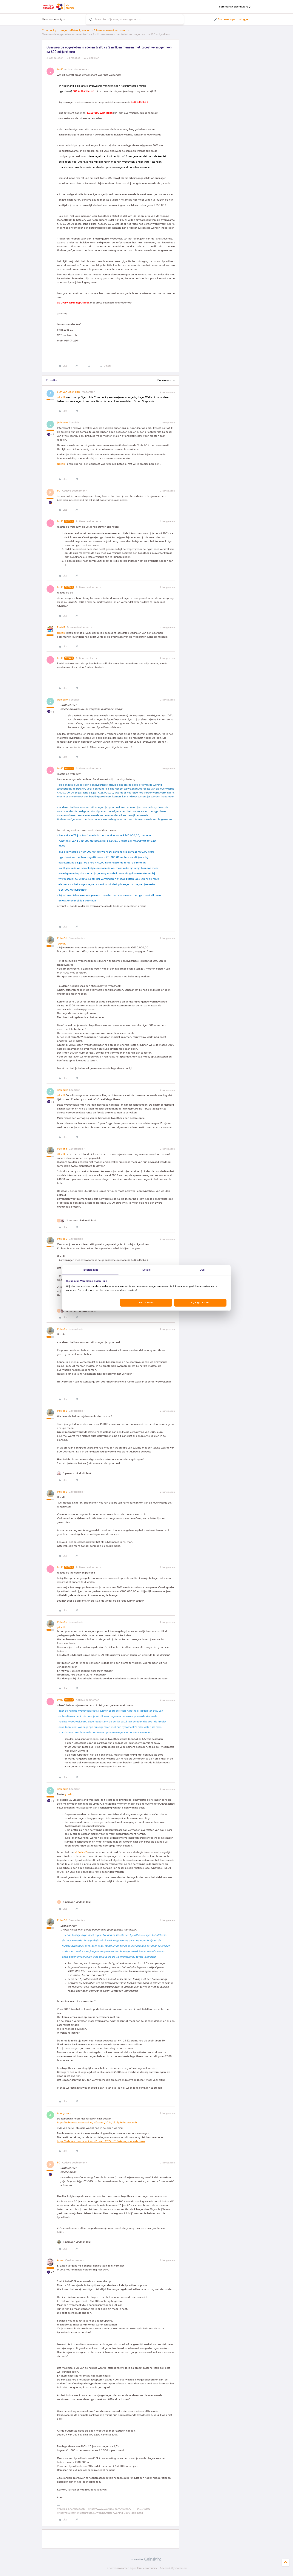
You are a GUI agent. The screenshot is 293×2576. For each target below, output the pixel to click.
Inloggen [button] (244, 19)
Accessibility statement (173, 2568)
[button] (225, 19)
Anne (60, 2260)
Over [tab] (202, 1270)
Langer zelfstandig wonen (75, 30)
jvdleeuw (62, 422)
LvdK (60, 69)
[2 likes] (76, 1221)
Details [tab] (146, 1270)
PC (59, 490)
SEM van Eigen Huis (68, 391)
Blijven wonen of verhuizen (110, 30)
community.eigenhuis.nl (235, 6)
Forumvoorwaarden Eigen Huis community (131, 2568)
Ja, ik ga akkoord (200, 1302)
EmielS (61, 627)
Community (49, 30)
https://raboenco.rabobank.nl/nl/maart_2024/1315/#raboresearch (97, 2122)
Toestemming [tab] (90, 1270)
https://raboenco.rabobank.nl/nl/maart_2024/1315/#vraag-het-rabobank (101, 2141)
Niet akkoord (146, 1302)
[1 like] (74, 1473)
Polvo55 (62, 938)
